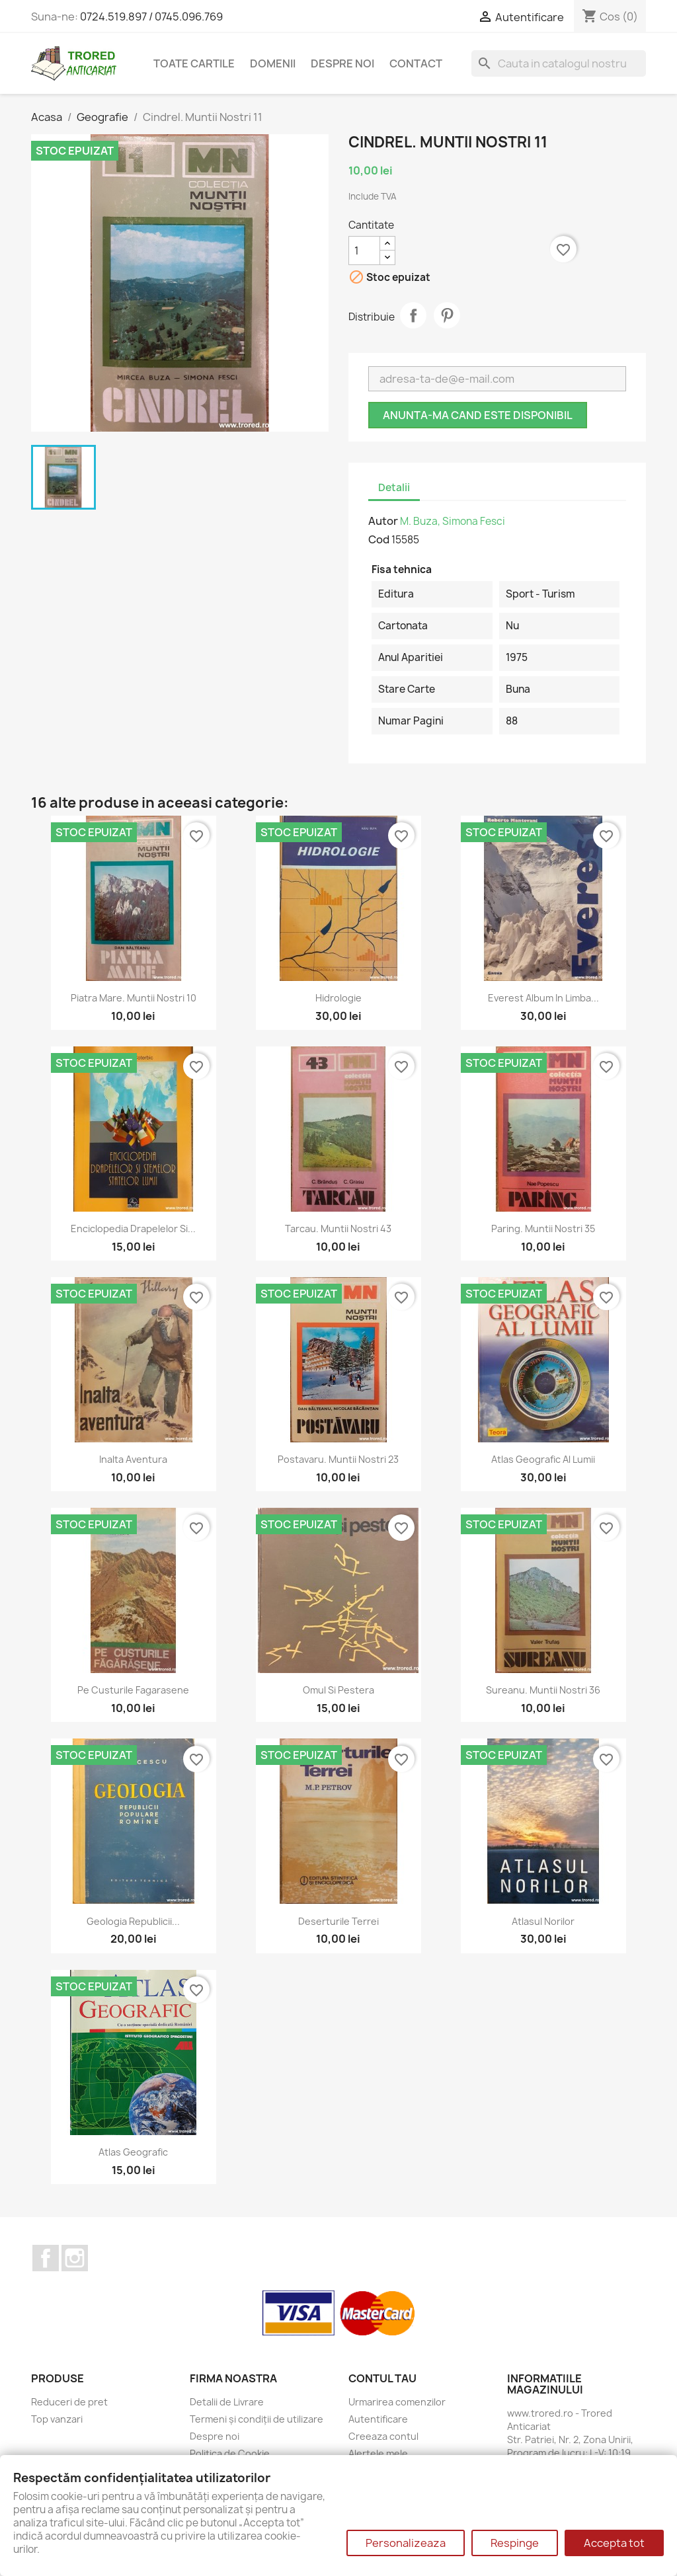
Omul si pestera (338, 1690)
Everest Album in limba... (543, 998)
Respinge (515, 2543)
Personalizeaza (406, 2543)
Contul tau (382, 2378)
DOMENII (273, 63)
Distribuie (413, 315)
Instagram (74, 2258)
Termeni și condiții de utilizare (256, 2419)
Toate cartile (194, 63)
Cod (378, 539)
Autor (383, 520)
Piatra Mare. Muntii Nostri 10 (133, 998)
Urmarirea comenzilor (397, 2402)
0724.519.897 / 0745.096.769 (151, 16)
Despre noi (342, 63)
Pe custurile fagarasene (133, 1690)
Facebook (45, 2258)
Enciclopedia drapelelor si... (133, 1228)
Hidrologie (338, 998)
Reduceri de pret (69, 2402)
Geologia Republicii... (133, 1921)
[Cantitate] (364, 250)
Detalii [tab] (394, 487)
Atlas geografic (133, 2152)
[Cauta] (558, 63)
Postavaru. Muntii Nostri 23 (338, 1459)
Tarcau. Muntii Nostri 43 (338, 1228)
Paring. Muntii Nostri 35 (543, 1228)
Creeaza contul (383, 2436)
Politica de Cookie (230, 2453)
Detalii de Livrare (227, 2402)
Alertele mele (378, 2453)
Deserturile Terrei (338, 1921)
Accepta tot (614, 2543)
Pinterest (447, 315)
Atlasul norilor (543, 1921)
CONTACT (415, 63)
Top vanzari (57, 2419)
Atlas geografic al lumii (543, 1459)
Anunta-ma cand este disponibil (478, 415)
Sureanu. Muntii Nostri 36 (543, 1690)
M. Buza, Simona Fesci (452, 521)
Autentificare (378, 2419)
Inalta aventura (133, 1459)
